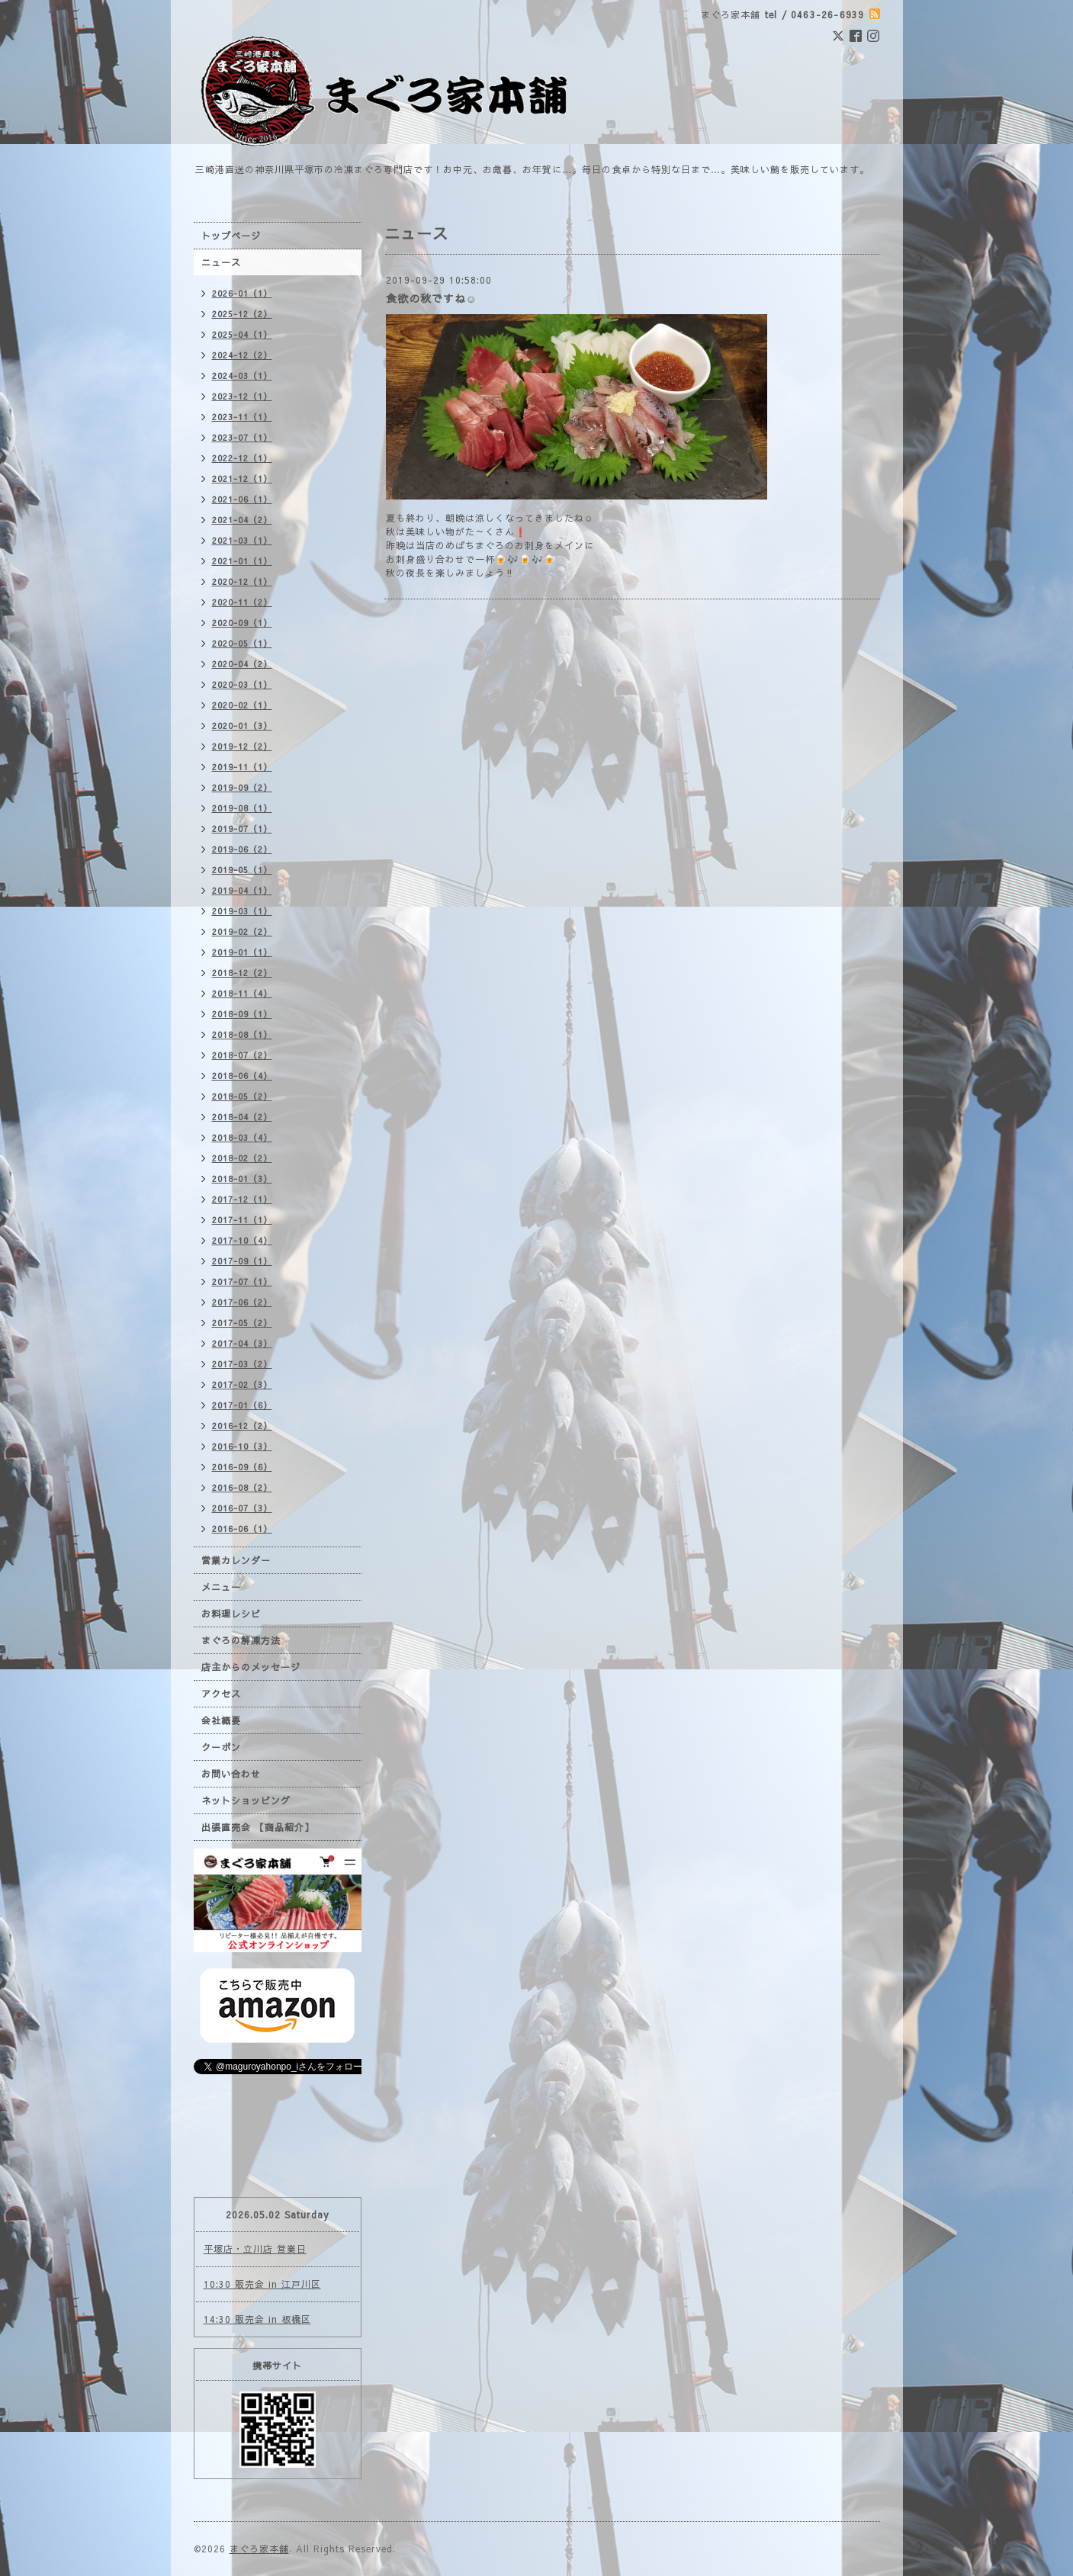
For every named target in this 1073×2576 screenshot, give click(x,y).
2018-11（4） (242, 993)
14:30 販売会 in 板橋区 (257, 2319)
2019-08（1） (242, 808)
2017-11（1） (242, 1219)
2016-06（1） (242, 1528)
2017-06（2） (242, 1302)
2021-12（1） (242, 478)
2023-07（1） (242, 437)
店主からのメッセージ (250, 1667)
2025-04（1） (242, 334)
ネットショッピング (246, 1800)
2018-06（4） (242, 1075)
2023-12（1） (242, 396)
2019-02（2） (242, 931)
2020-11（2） (242, 602)
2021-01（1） (242, 561)
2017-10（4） (242, 1240)
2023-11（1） (242, 416)
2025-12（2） (242, 314)
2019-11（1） (242, 766)
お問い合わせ (231, 1774)
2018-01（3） (242, 1178)
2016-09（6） (242, 1467)
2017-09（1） (242, 1261)
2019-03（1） (242, 911)
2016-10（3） (242, 1446)
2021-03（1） (242, 540)
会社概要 (221, 1720)
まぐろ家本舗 (259, 2548)
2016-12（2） (242, 1425)
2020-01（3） (242, 725)
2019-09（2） (242, 787)
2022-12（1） (242, 458)
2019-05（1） (242, 869)
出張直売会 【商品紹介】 (257, 1827)
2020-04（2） (242, 664)
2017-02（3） (242, 1384)
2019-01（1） (242, 952)
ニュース (221, 262)
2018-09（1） (242, 1014)
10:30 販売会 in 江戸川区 (262, 2284)
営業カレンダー (236, 1560)
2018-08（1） (242, 1034)
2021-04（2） (242, 519)
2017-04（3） (242, 1343)
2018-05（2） (242, 1096)
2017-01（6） (242, 1405)
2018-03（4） (242, 1137)
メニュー (221, 1587)
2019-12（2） (242, 746)
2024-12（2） (242, 355)
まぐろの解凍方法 (241, 1640)
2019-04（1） (242, 890)
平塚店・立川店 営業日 (255, 2249)
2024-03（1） (242, 375)
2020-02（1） (242, 705)
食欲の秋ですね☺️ (431, 298)
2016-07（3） (242, 1508)
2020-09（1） (242, 622)
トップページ (231, 236)
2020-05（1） (242, 643)
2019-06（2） (242, 849)
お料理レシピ (231, 1614)
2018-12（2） (242, 972)
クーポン (221, 1747)
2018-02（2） (242, 1158)
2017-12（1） (242, 1199)
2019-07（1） (242, 828)
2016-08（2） (242, 1487)
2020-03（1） (242, 684)
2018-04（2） (242, 1117)
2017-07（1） (242, 1281)
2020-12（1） (242, 581)
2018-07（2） (242, 1055)
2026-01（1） (242, 293)
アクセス (221, 1694)
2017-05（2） (242, 1322)
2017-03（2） (242, 1364)
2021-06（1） (242, 499)
